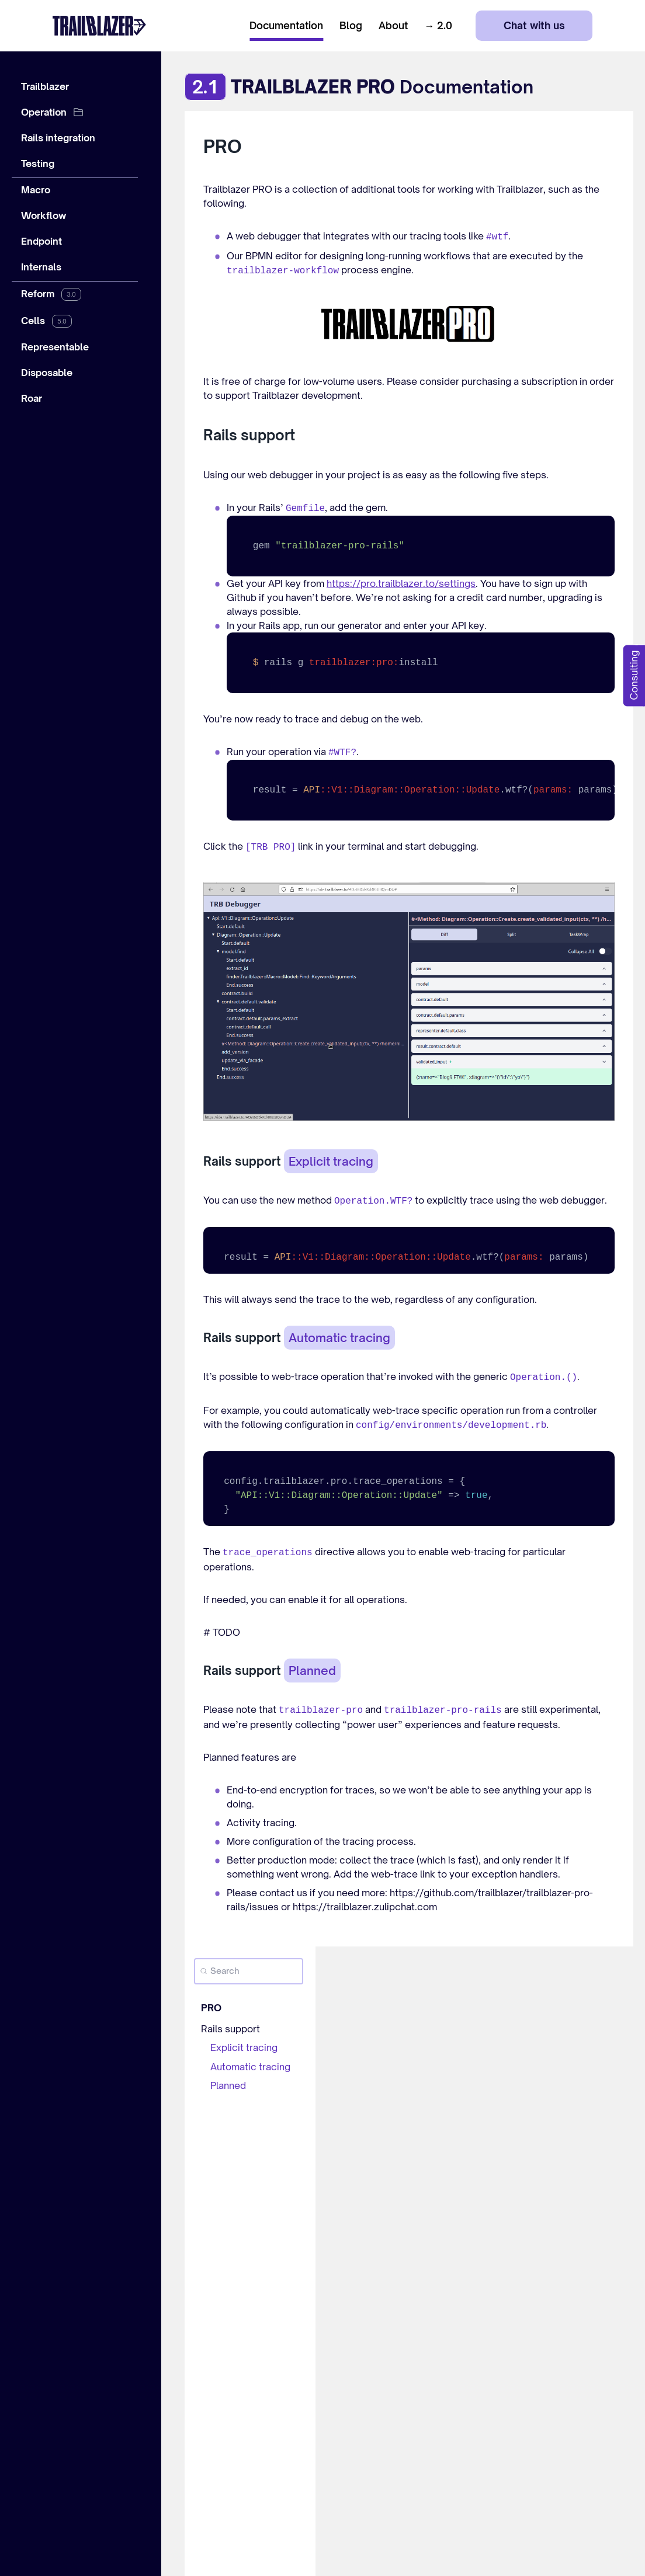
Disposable (46, 372)
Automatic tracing (250, 2067)
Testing (37, 163)
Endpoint (41, 241)
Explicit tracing (244, 2047)
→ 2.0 (438, 26)
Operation (44, 112)
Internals (41, 267)
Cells (33, 320)
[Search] (248, 1971)
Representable (55, 347)
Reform (37, 294)
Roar (31, 398)
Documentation (286, 26)
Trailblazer (45, 86)
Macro (35, 190)
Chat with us (534, 25)
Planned (228, 2085)
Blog (350, 26)
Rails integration (58, 138)
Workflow (44, 215)
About (393, 26)
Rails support (230, 2029)
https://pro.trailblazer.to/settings (401, 583)
